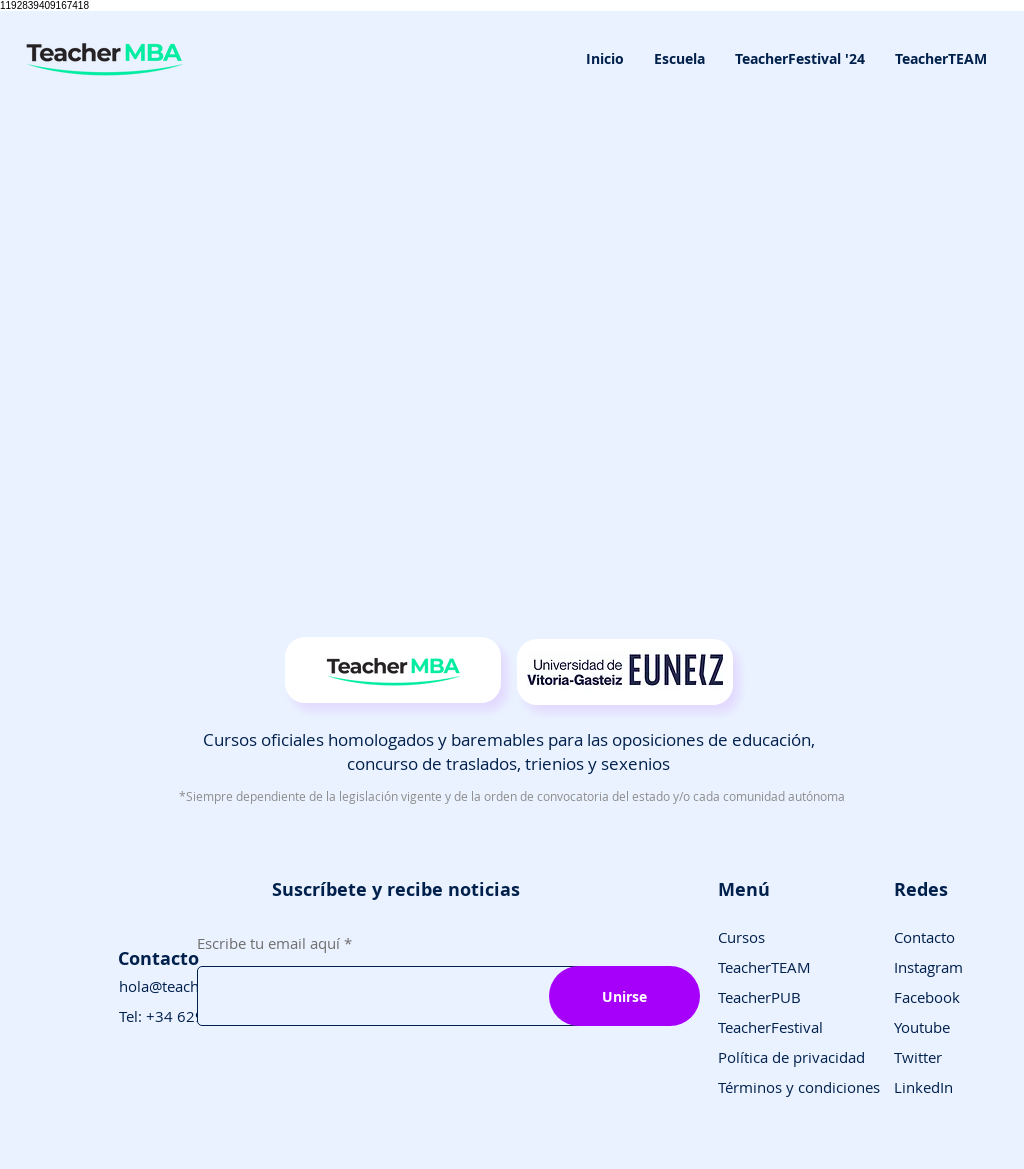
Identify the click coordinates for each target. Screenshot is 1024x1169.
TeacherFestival (770, 1027)
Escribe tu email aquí (268, 943)
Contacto (924, 937)
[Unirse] (624, 996)
